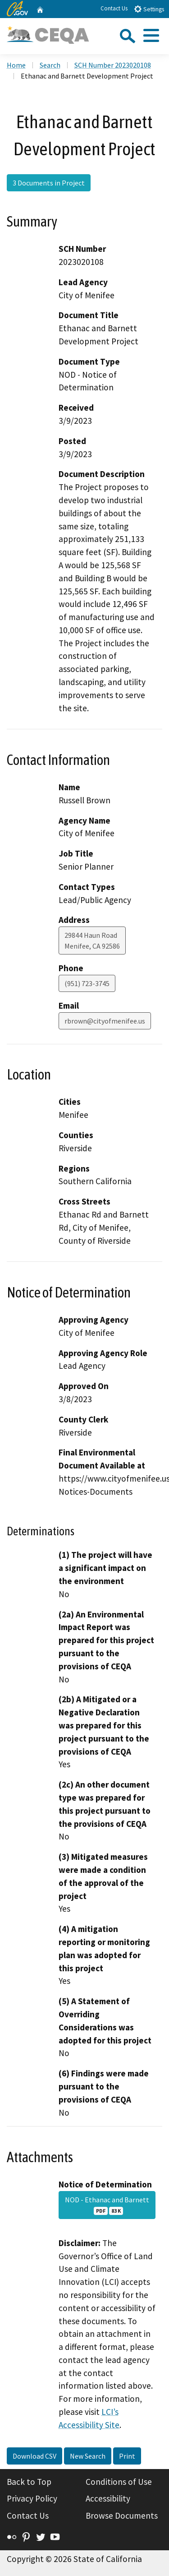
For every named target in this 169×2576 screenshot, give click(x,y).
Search (50, 64)
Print (127, 2455)
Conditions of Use (119, 2481)
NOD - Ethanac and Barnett (107, 2205)
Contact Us (114, 8)
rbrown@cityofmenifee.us (104, 1020)
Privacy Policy (32, 2498)
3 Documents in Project (49, 182)
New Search (87, 2455)
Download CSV (34, 2455)
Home (16, 64)
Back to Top (29, 2481)
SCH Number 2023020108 (112, 64)
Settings (149, 9)
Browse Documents (122, 2515)
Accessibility (108, 2498)
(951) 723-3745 (87, 983)
